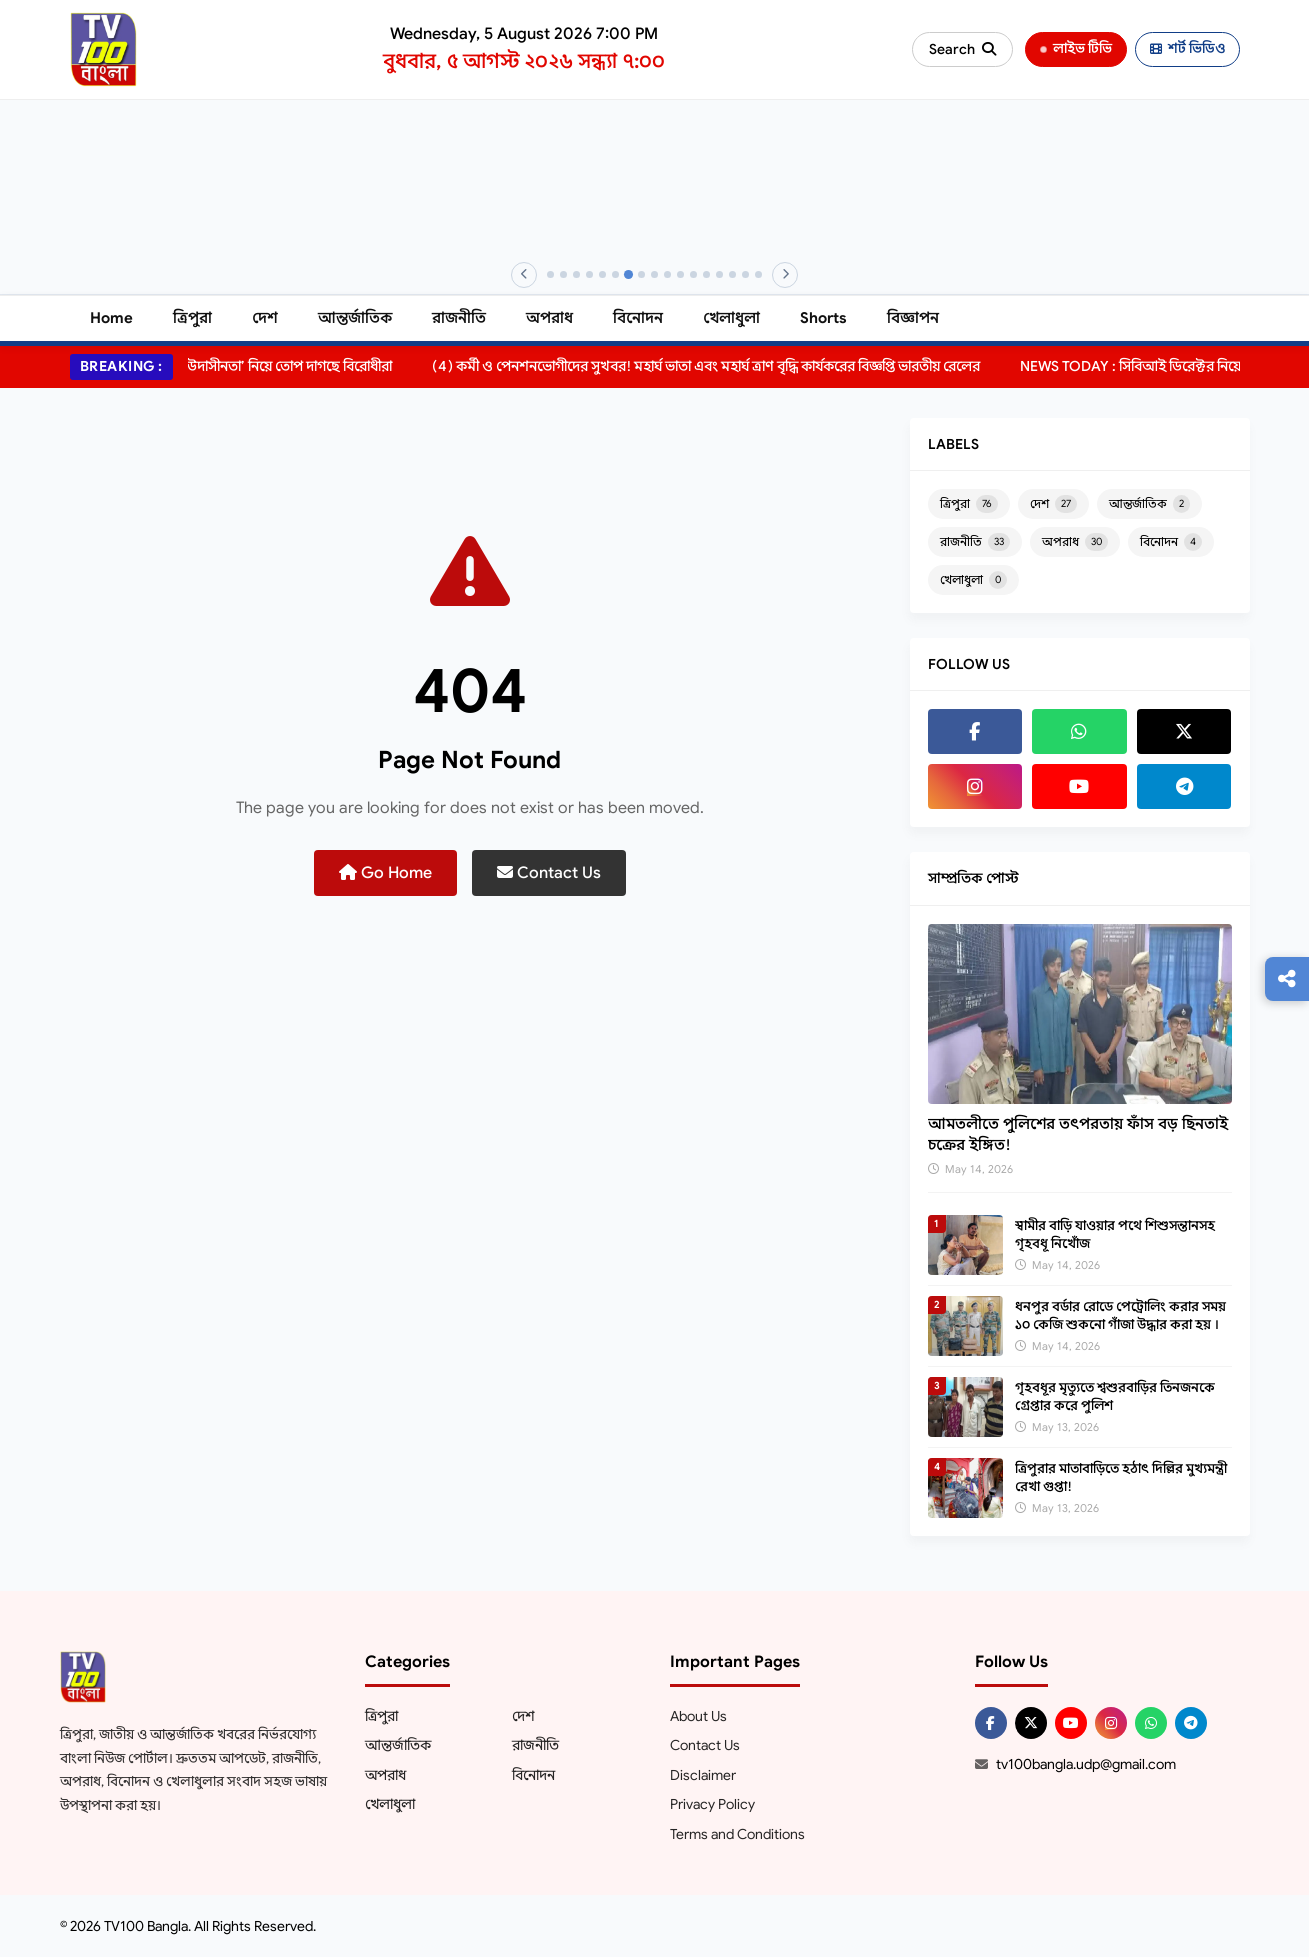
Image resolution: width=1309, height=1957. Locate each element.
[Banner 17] (758, 274)
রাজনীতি (459, 318)
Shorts (823, 318)
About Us (698, 1716)
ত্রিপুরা (192, 318)
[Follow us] (1287, 979)
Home (111, 318)
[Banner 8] (641, 274)
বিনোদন (638, 318)
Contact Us (549, 873)
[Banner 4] (589, 274)
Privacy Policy (712, 1804)
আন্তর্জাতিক (355, 318)
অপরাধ (549, 318)
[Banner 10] (667, 274)
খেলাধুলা (731, 318)
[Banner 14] (719, 274)
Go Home (385, 873)
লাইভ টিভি (1075, 48)
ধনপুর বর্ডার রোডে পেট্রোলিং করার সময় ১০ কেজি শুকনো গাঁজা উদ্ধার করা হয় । (1120, 1315)
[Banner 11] (680, 274)
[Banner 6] (615, 274)
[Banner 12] (693, 274)
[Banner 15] (732, 274)
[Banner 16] (745, 274)
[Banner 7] (628, 274)
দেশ (265, 318)
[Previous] (524, 275)
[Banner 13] (706, 274)
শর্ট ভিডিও (1187, 48)
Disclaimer (703, 1775)
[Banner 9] (654, 274)
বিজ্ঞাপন (913, 318)
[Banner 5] (602, 274)
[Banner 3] (576, 274)
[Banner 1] (550, 274)
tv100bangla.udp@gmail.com (1086, 1764)
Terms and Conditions (737, 1834)
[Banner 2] (563, 274)
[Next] (785, 275)
